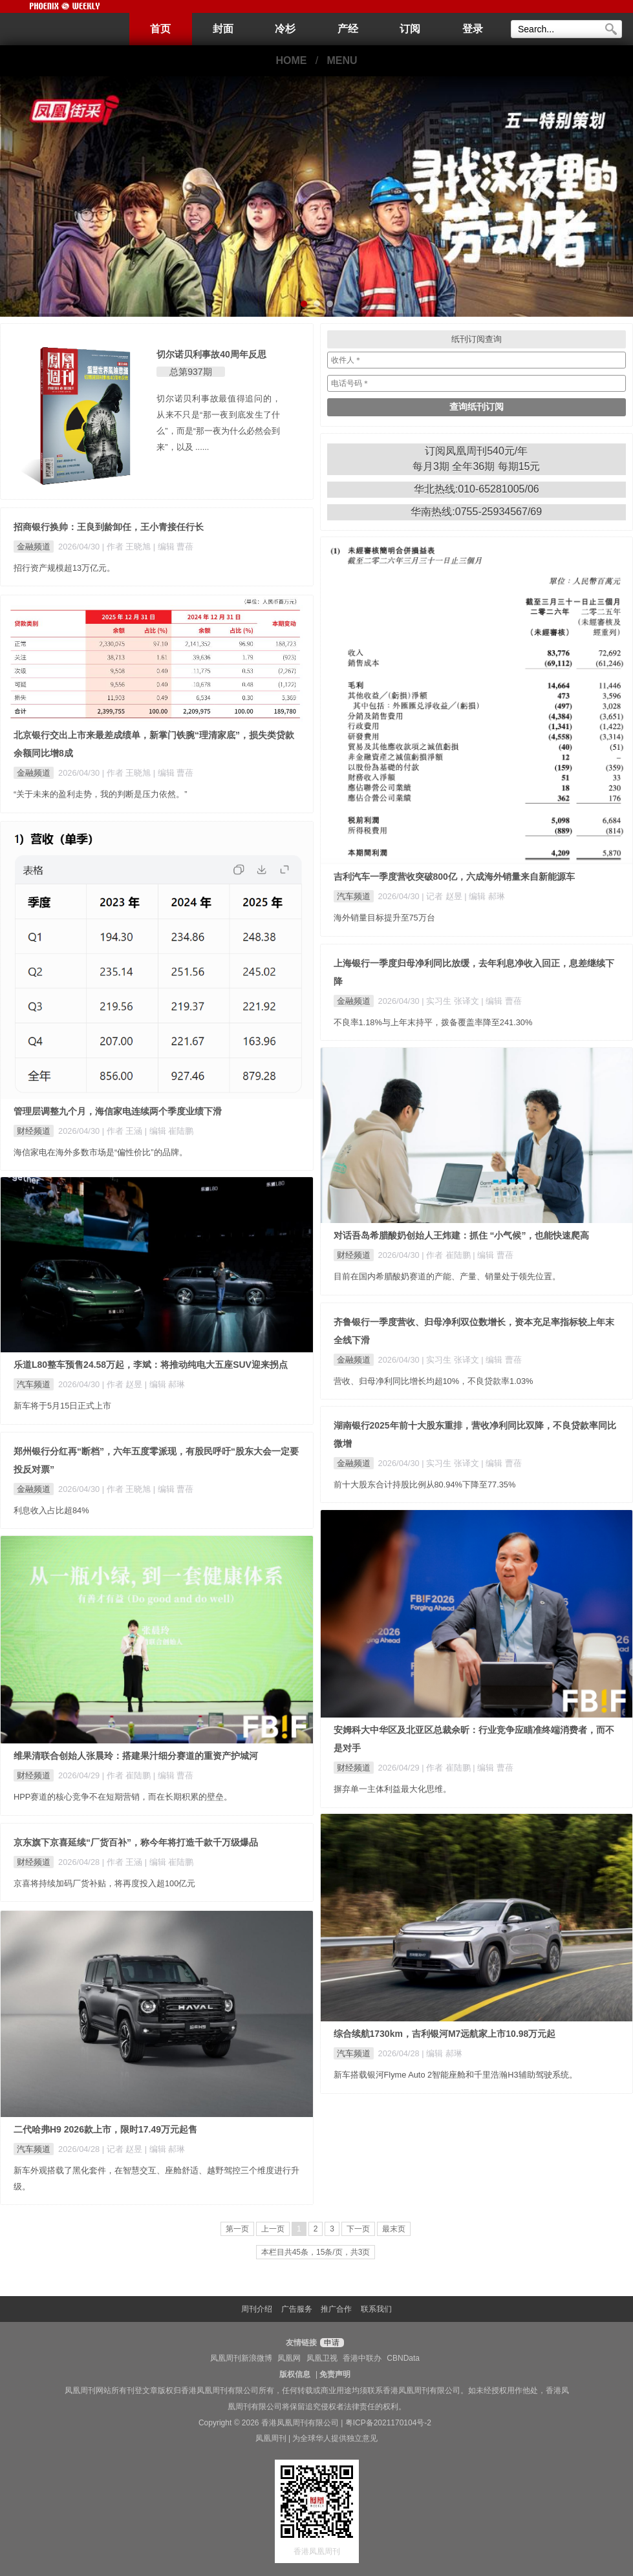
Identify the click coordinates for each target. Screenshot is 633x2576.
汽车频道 (353, 896)
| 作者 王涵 (123, 1131)
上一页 (272, 2228)
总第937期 (190, 372)
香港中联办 (362, 2358)
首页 (160, 28)
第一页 (237, 2228)
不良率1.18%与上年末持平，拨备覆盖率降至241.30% (433, 1022)
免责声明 (334, 2374)
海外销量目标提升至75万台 (384, 917)
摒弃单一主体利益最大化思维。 (392, 1789)
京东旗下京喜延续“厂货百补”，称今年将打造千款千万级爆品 (136, 1842)
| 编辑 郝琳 (484, 896)
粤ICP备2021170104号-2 (388, 2422)
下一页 (358, 2228)
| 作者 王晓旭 (127, 546)
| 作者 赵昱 (123, 1384)
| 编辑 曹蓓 (173, 546)
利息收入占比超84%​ (51, 1510)
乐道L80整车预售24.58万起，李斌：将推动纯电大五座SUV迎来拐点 (151, 1364)
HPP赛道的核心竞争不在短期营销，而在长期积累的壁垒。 (123, 1797)
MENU (342, 60)
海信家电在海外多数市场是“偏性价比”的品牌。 (101, 1152)
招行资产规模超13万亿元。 (64, 568)
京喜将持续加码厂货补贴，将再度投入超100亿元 (104, 1883)
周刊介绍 (256, 2309)
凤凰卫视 (322, 2358)
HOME (290, 60)
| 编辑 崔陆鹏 (169, 1131)
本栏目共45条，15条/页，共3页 (315, 2252)
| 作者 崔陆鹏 (447, 1255)
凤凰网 (289, 2358)
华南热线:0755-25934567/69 (476, 511)
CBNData (403, 2358)
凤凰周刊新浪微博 (241, 2358)
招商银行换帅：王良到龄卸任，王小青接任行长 (109, 527)
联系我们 (376, 2309)
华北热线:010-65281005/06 (476, 489)
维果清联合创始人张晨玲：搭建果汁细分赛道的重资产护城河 (136, 1756)
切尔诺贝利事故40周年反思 (211, 354)
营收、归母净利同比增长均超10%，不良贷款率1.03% (433, 1381)
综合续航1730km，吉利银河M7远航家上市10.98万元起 (445, 2033)
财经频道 (33, 1131)
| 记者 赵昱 (443, 896)
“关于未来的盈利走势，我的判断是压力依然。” (101, 794)
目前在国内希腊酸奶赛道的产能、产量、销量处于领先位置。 (447, 1276)
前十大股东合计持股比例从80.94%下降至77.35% (425, 1484)
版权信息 (294, 2374)
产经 (348, 28)
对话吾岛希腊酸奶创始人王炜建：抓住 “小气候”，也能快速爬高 (462, 1235)
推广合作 (336, 2309)
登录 (472, 28)
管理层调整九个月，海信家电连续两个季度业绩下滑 (118, 1111)
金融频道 (33, 546)
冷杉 (285, 28)
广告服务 (296, 2309)
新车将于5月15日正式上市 (62, 1405)
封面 (223, 28)
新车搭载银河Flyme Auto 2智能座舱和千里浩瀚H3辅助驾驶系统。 (455, 2075)
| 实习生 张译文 (451, 1001)
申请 (330, 2342)
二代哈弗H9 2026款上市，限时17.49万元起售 (105, 2129)
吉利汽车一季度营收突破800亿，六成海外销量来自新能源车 (454, 876)
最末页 (393, 2228)
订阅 (410, 28)
